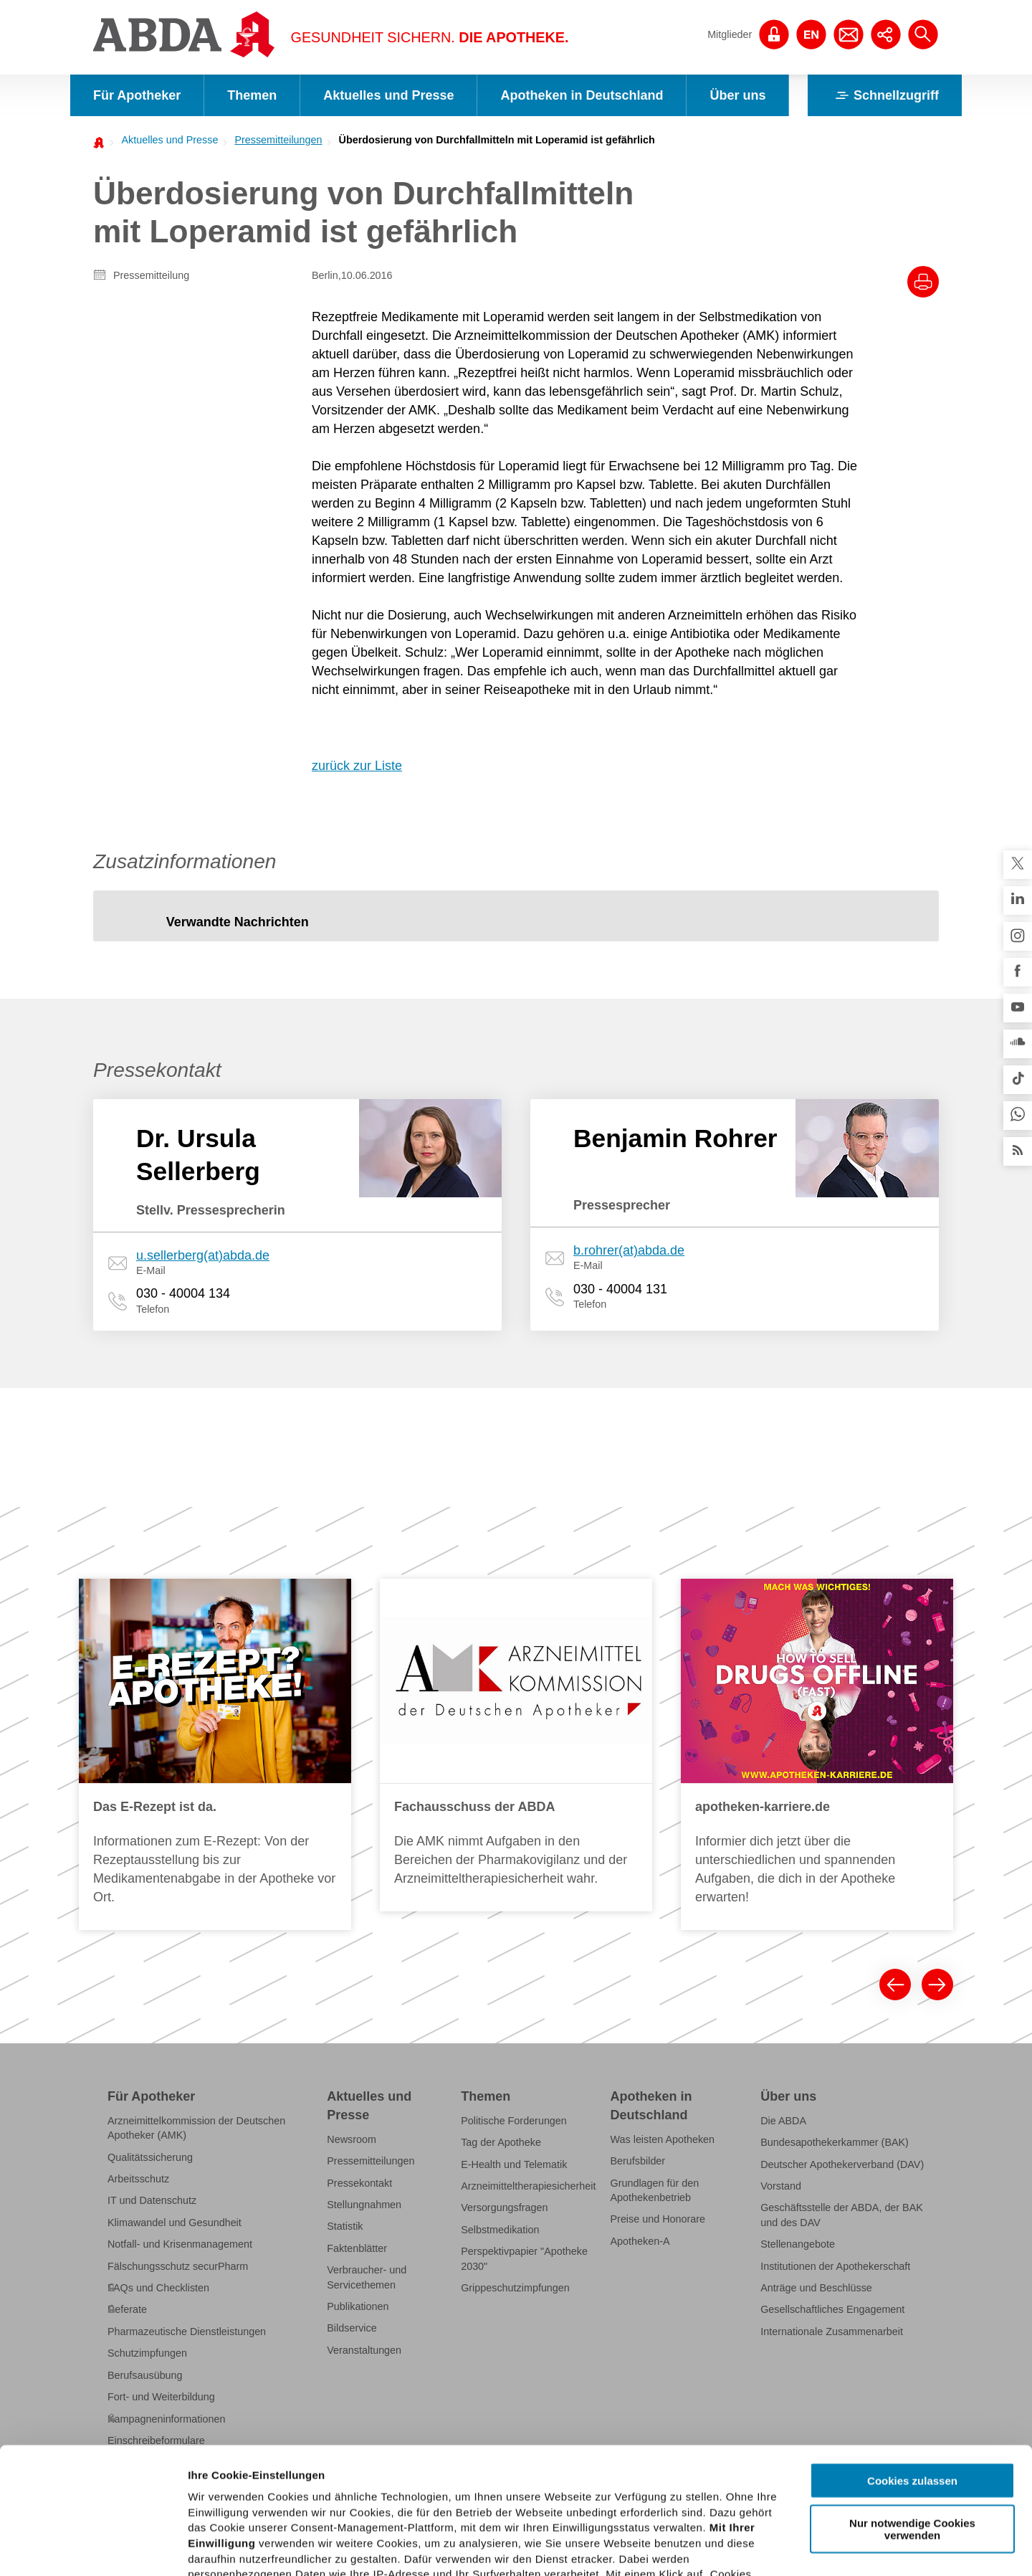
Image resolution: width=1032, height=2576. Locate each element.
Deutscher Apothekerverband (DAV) (842, 2164)
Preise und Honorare (658, 2219)
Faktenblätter (357, 2248)
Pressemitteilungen (278, 140)
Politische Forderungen (514, 2120)
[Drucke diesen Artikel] (923, 282)
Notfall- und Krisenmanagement (180, 2244)
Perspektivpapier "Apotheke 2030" (524, 2258)
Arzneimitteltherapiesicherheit (528, 2186)
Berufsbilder (638, 2161)
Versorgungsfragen (504, 2207)
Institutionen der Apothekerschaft (835, 2266)
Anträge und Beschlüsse (816, 2288)
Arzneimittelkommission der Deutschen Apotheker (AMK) (196, 2128)
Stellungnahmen (364, 2204)
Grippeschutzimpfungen (515, 2288)
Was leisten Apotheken (663, 2139)
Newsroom (351, 2139)
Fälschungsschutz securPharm (178, 2266)
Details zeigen (762, 2548)
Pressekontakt (359, 2183)
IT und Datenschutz (152, 2200)
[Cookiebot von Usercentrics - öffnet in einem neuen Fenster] (93, 2548)
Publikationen (357, 2306)
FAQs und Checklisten (158, 2288)
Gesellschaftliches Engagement (832, 2309)
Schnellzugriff (885, 95)
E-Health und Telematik (514, 2164)
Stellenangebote (797, 2244)
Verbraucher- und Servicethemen (366, 2277)
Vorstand (780, 2186)
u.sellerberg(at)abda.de (202, 1255)
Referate (127, 2309)
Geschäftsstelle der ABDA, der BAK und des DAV (841, 2215)
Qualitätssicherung (150, 2157)
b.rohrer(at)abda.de (628, 1250)
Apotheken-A (640, 2241)
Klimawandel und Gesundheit (175, 2222)
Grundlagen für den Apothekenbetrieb (655, 2190)
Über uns (737, 95)
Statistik (345, 2226)
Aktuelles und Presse (388, 95)
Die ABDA (783, 2120)
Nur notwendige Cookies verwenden (912, 2402)
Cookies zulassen (912, 2355)
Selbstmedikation (500, 2229)
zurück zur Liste (357, 766)
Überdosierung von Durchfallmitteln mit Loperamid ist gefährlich (497, 140)
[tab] (237, 923)
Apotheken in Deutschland (581, 95)
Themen (252, 95)
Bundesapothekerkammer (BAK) (834, 2142)
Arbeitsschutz (138, 2179)
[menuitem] (165, 139)
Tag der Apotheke (501, 2142)
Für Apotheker (137, 95)
